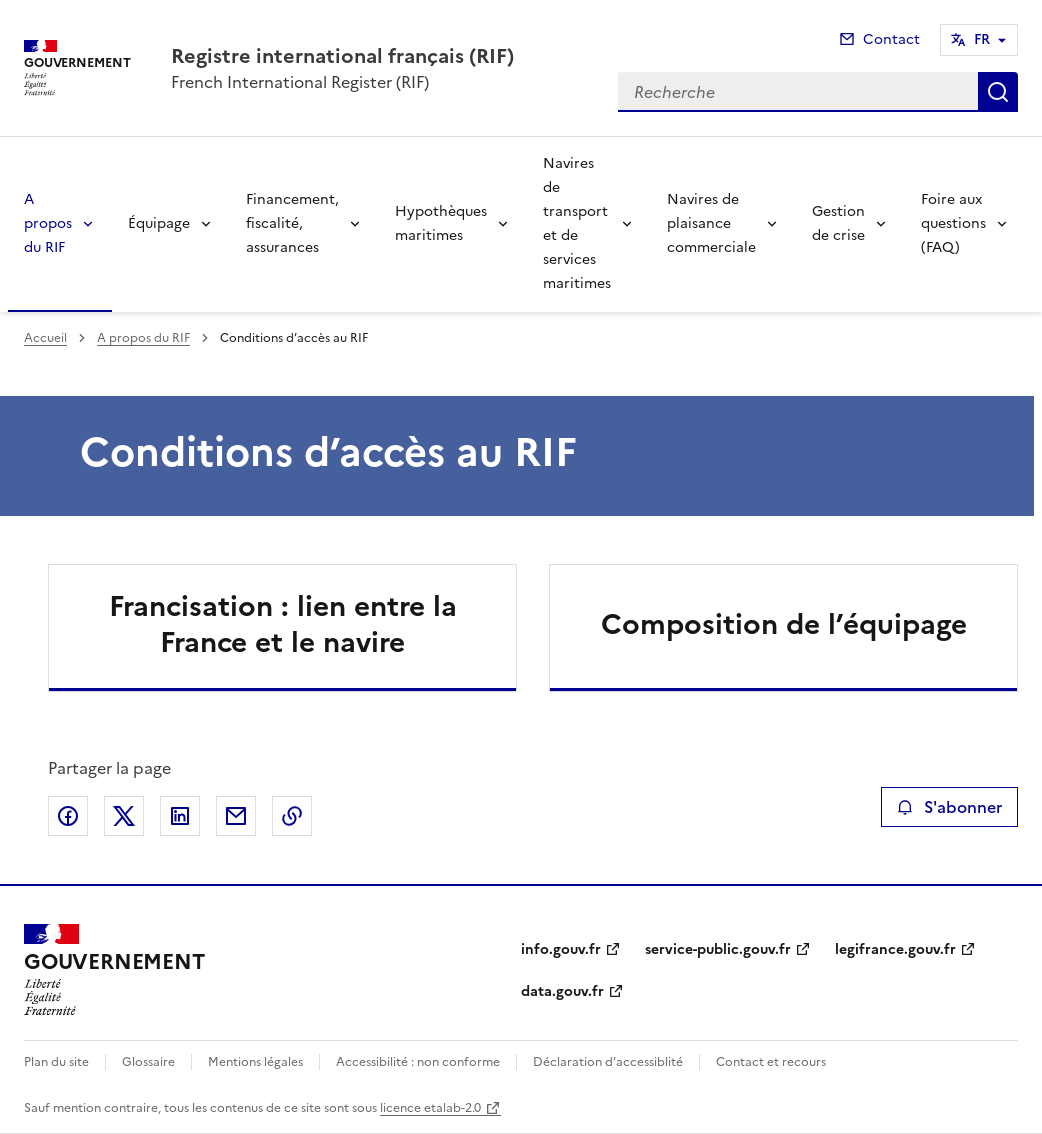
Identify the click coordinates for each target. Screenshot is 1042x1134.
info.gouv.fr (561, 949)
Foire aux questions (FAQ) (953, 223)
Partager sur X (124, 816)
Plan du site (56, 1062)
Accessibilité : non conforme (418, 1062)
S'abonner (949, 807)
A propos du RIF (48, 223)
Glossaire (148, 1062)
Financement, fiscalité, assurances (292, 223)
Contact (891, 39)
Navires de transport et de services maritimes (577, 223)
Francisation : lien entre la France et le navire (283, 624)
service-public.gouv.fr (718, 949)
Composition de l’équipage (784, 624)
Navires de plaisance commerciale (711, 223)
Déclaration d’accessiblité (608, 1062)
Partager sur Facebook (68, 816)
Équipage (159, 223)
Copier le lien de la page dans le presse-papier (292, 816)
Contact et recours (771, 1062)
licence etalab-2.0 (430, 1108)
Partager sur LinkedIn (180, 816)
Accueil (45, 338)
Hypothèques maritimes (441, 223)
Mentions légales (255, 1062)
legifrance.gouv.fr (895, 949)
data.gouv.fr (562, 991)
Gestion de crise (838, 223)
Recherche (998, 92)
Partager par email (236, 816)
